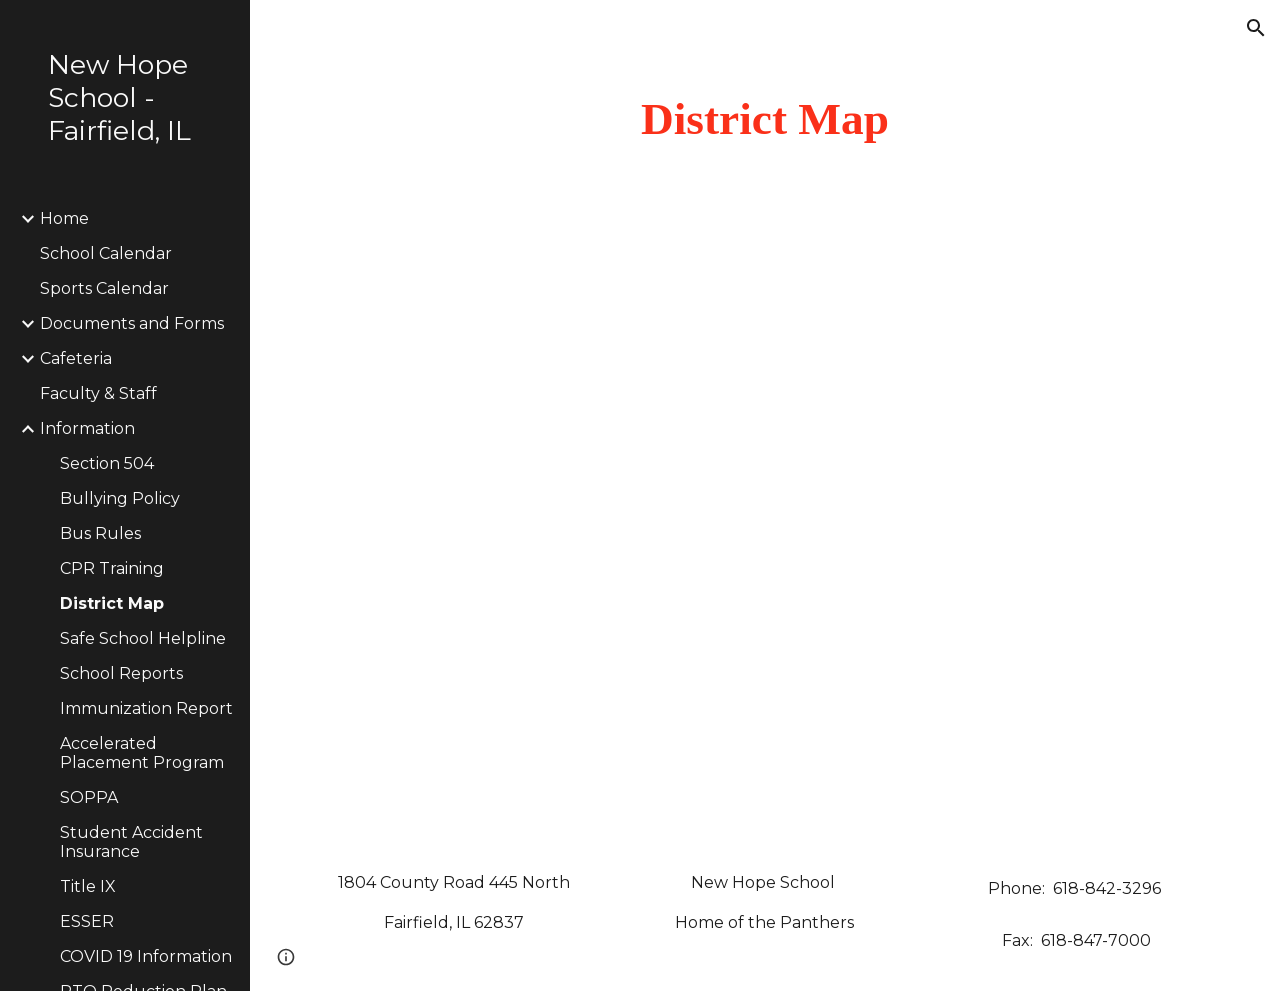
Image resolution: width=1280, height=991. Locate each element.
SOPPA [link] (89, 797)
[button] (1256, 28)
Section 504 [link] (107, 463)
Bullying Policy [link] (120, 498)
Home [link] (64, 218)
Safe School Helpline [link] (143, 638)
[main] (765, 119)
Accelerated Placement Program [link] (142, 753)
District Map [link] (112, 603)
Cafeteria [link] (76, 358)
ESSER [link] (87, 921)
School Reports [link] (121, 673)
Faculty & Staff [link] (98, 393)
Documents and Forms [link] (132, 323)
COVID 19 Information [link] (146, 956)
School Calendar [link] (106, 253)
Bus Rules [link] (100, 533)
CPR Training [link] (112, 568)
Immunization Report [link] (146, 708)
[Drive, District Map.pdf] (765, 539)
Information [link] (87, 428)
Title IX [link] (88, 886)
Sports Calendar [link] (104, 288)
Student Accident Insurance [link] (131, 842)
